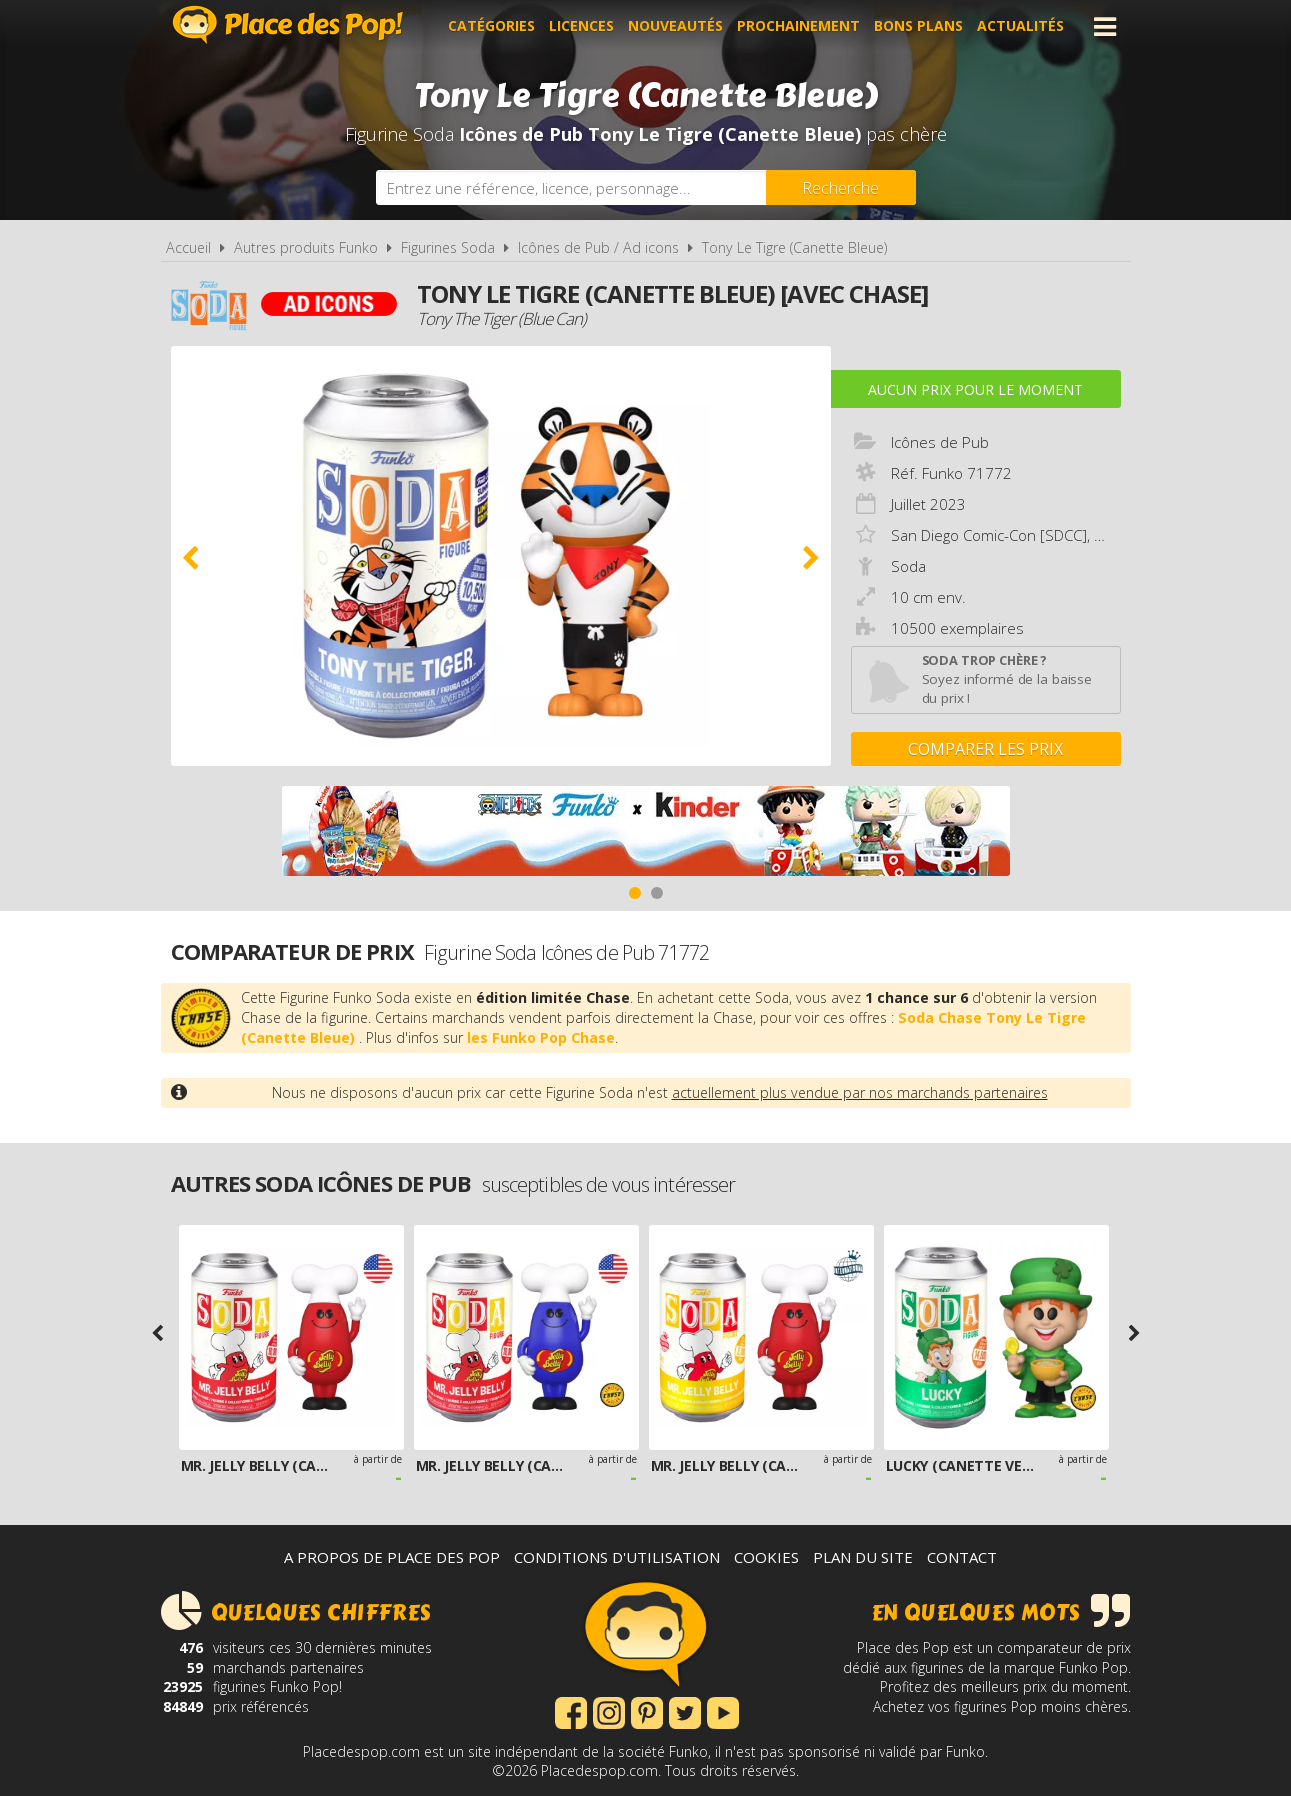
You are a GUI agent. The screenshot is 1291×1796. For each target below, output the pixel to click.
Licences (581, 26)
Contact (962, 1557)
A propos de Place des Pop (392, 1557)
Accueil (188, 247)
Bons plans (918, 26)
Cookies (766, 1557)
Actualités (1020, 26)
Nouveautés (675, 26)
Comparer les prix (985, 749)
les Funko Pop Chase (541, 1037)
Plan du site (863, 1557)
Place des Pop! (288, 24)
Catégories (491, 26)
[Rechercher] (841, 187)
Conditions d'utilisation (617, 1557)
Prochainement (798, 26)
